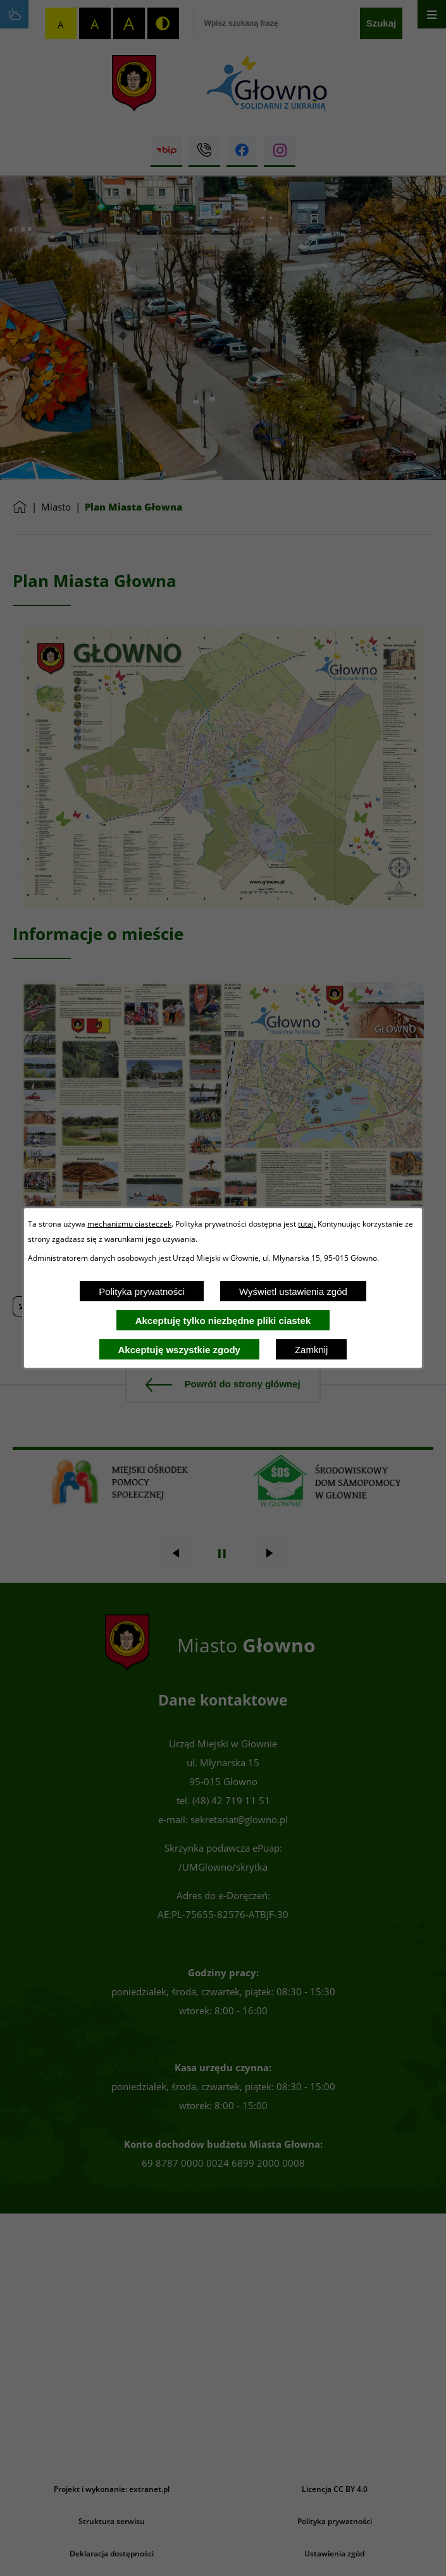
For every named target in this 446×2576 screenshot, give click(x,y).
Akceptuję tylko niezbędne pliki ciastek (223, 1320)
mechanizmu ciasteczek (129, 1223)
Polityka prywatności (142, 1291)
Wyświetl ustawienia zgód (293, 1291)
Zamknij (311, 1349)
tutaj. (307, 1223)
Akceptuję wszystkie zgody (179, 1349)
